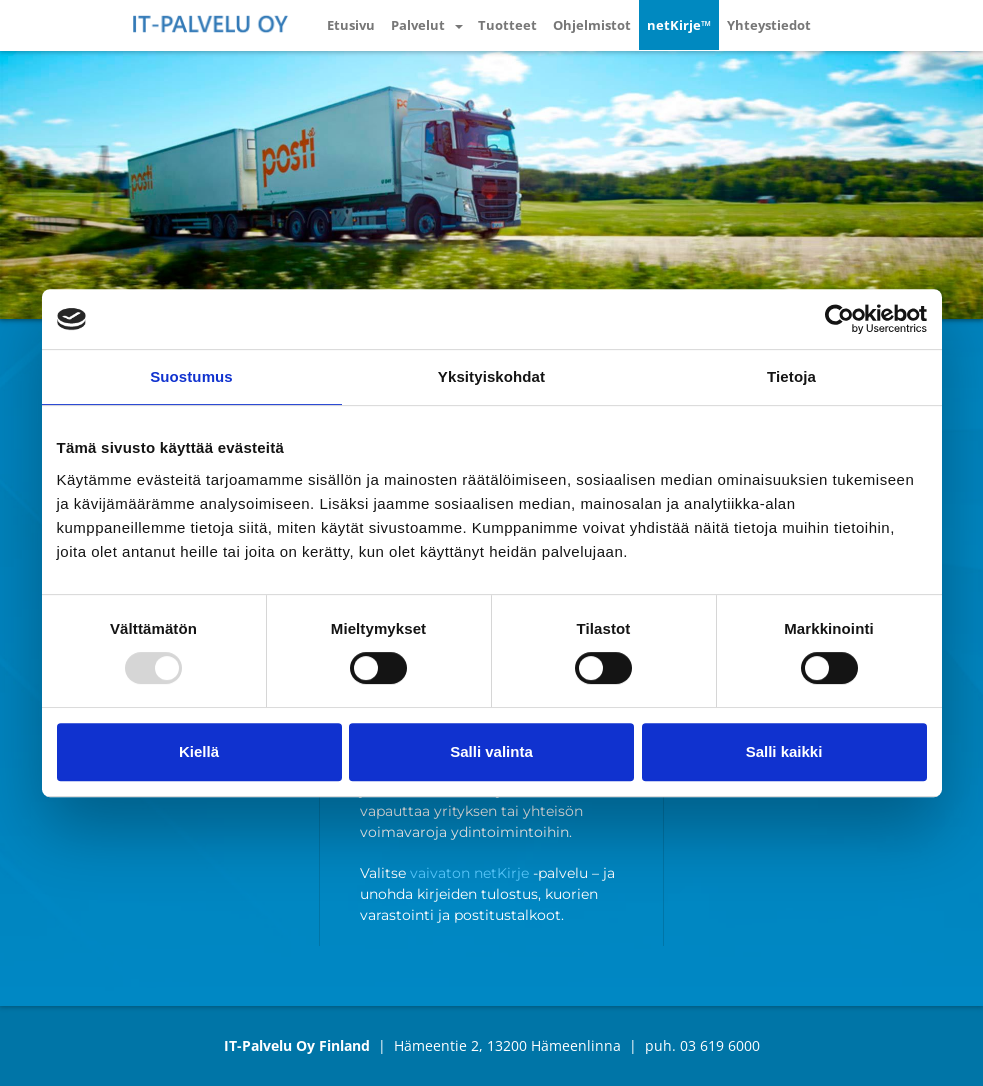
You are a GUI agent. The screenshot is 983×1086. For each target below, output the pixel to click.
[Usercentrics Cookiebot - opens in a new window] (839, 319)
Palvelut (418, 25)
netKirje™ (679, 25)
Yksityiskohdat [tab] (491, 376)
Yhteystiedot (769, 25)
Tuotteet (507, 25)
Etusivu (351, 25)
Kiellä (199, 751)
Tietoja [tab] (791, 376)
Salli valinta (491, 751)
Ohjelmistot (592, 25)
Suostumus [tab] (191, 376)
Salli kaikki (784, 751)
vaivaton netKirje (469, 873)
